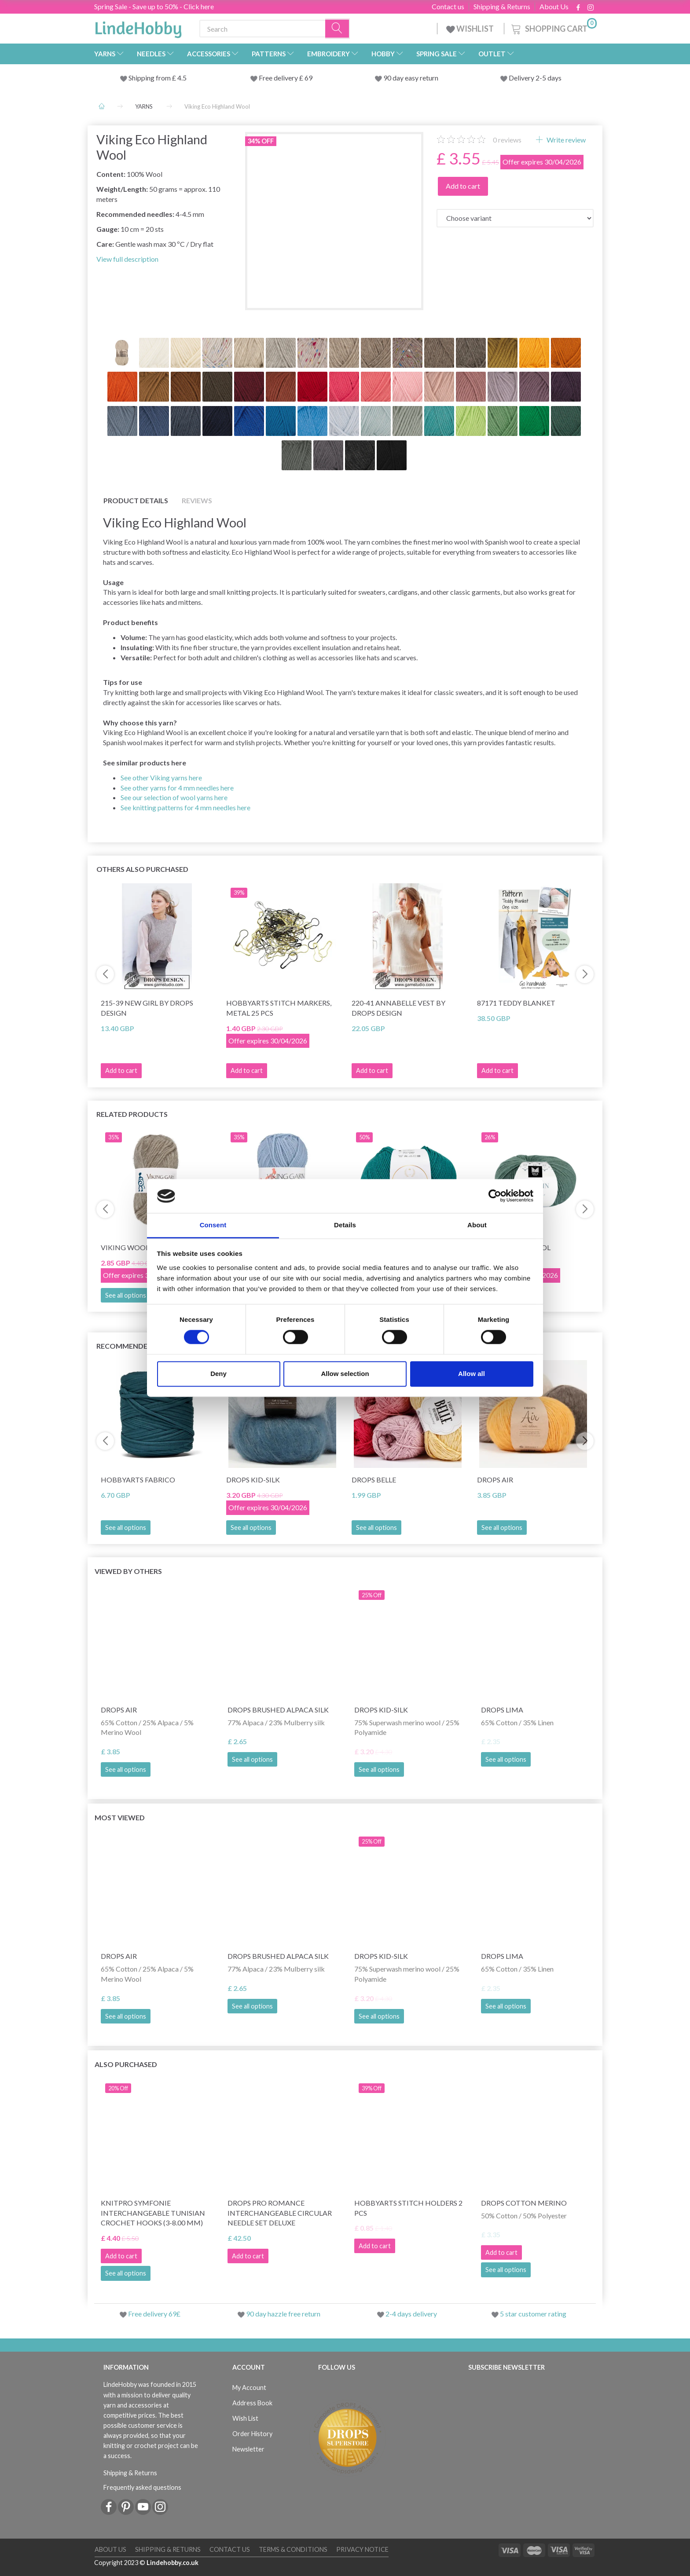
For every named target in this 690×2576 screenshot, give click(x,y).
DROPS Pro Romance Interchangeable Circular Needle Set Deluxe (280, 2213)
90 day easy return (410, 77)
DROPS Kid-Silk (253, 1479)
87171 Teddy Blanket (516, 1003)
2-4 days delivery (411, 2313)
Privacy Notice (362, 2549)
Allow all (471, 1373)
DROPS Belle (374, 1479)
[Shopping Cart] (553, 27)
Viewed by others (128, 1571)
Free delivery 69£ (154, 2313)
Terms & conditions (293, 2549)
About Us (554, 7)
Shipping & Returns (501, 7)
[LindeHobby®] (138, 27)
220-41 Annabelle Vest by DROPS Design (398, 1008)
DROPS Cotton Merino (524, 2203)
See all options (125, 1295)
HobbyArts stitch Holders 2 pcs (408, 2208)
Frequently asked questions (142, 2487)
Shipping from (150, 77)
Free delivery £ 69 (285, 77)
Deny (218, 1373)
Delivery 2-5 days (535, 77)
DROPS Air (495, 1479)
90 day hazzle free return (283, 2313)
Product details (135, 500)
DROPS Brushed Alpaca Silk (278, 1709)
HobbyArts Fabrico (138, 1479)
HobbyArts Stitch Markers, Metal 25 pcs (278, 1008)
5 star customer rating (533, 2313)
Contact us (448, 7)
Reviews (197, 500)
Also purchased (126, 2064)
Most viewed (120, 1817)
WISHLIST (470, 28)
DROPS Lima (502, 1709)
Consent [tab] (213, 1225)
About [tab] (477, 1225)
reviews (507, 139)
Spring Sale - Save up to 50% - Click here (154, 6)
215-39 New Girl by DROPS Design (147, 1008)
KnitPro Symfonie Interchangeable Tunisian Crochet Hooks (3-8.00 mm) (153, 2213)
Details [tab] (345, 1225)
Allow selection (345, 1373)
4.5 (181, 77)
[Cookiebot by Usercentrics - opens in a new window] (494, 1196)
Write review (565, 139)
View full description (127, 259)
